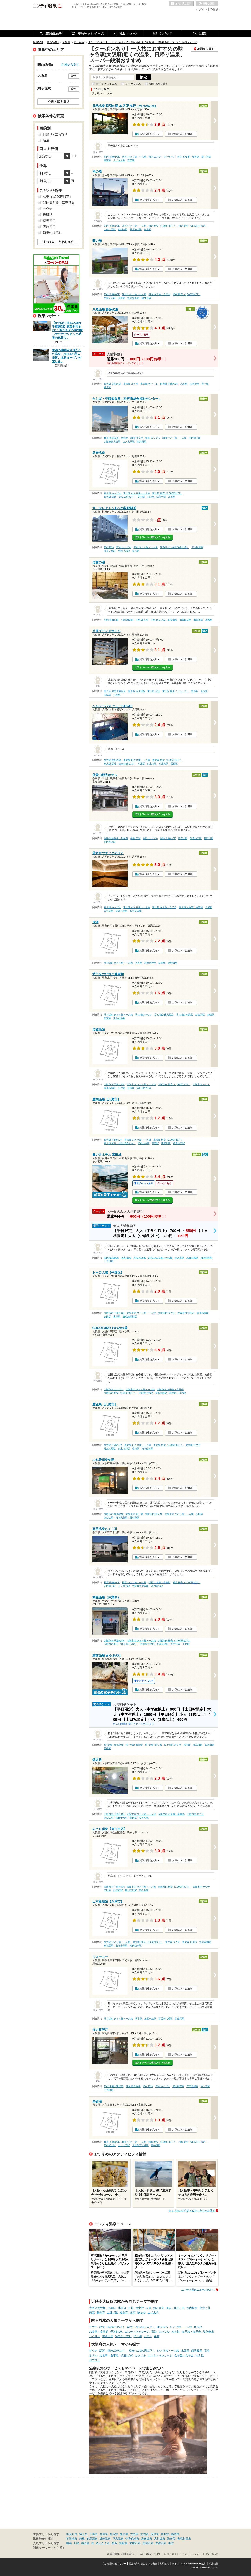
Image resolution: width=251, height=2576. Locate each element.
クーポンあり (133, 83)
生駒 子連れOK (168, 838)
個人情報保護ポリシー (114, 2563)
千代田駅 (108, 1261)
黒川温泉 (159, 2538)
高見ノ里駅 (110, 551)
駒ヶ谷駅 (206, 156)
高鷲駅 (121, 298)
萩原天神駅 (150, 963)
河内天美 (158, 2307)
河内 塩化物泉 (111, 1257)
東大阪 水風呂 (189, 1942)
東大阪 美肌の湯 (112, 383)
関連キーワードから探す (49, 2547)
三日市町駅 (192, 2086)
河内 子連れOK (112, 156)
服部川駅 (198, 619)
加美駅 (172, 1393)
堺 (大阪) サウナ (143, 1014)
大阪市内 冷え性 (153, 1514)
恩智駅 (141, 496)
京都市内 (147, 2543)
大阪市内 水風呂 (186, 1313)
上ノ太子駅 (119, 160)
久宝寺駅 (151, 763)
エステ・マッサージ (137, 2331)
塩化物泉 (208, 2331)
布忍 (169, 2307)
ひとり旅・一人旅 (181, 2326)
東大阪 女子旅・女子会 (164, 907)
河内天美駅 (121, 1517)
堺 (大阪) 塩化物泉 (113, 1745)
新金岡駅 (200, 1014)
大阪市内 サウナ (201, 1084)
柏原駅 (147, 229)
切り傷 (138, 2336)
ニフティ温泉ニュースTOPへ (198, 2289)
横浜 (69, 2543)
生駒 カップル (158, 619)
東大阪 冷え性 (130, 383)
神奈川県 (71, 2534)
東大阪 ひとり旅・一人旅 (136, 493)
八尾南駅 (163, 763)
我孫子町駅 (121, 1817)
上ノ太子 (153, 2312)
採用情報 (213, 2563)
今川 (131, 2307)
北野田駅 (172, 963)
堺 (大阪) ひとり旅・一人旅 (118, 963)
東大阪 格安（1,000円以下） (167, 493)
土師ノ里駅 (110, 229)
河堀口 (112, 2307)
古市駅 (131, 160)
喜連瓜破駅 (110, 1088)
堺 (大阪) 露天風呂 (164, 1014)
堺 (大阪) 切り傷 (153, 1745)
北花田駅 (197, 1745)
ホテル (148, 2336)
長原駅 (174, 763)
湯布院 (171, 2538)
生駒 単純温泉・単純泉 (116, 838)
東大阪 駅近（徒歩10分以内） (120, 496)
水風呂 (198, 2326)
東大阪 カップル (148, 383)
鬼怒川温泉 (184, 2538)
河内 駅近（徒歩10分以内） (193, 226)
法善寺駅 (194, 383)
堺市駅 (187, 1745)
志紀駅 (183, 383)
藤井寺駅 (146, 298)
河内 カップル (123, 547)
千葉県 (93, 2534)
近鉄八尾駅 (121, 911)
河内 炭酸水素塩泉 (113, 2086)
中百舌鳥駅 (119, 1018)
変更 (74, 76)
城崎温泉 (105, 2538)
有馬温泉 (92, 2538)
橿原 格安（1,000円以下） (186, 1582)
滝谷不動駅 (192, 1257)
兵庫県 (104, 2534)
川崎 (76, 2543)
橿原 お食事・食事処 (159, 1582)
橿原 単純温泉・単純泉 (116, 438)
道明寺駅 (122, 229)
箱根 (82, 2538)
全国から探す (70, 64)
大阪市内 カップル (113, 1389)
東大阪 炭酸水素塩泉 (115, 691)
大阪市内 (134, 2543)
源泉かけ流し (123, 2336)
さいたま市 (103, 2543)
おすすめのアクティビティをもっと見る (192, 2210)
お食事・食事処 (98, 2331)
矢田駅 (107, 1316)
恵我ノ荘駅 (110, 298)
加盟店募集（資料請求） (121, 2554)
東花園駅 (108, 1945)
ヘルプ (195, 2554)
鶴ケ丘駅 (144, 1890)
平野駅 (185, 1644)
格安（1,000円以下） (112, 2326)
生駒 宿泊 (135, 838)
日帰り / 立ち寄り (55, 134)
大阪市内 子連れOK (114, 1084)
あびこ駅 (108, 1517)
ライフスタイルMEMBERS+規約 (189, 2563)
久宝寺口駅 (136, 911)
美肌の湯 (107, 2336)
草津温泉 (71, 2538)
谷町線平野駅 (144, 1088)
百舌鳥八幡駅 (165, 2018)
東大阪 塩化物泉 (136, 691)
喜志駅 (107, 160)
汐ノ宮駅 (179, 1257)
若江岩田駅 (121, 1945)
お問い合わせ (210, 2554)
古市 (133, 2312)
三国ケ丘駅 (150, 2018)
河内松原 (191, 2307)
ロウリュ (94, 2336)
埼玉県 (83, 2534)
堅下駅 (205, 383)
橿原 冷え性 (136, 438)
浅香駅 (107, 1748)
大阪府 (134, 2534)
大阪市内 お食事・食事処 (171, 1814)
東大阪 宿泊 (153, 691)
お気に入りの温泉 (181, 3)
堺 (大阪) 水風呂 (184, 1014)
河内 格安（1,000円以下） (162, 226)
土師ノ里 (112, 2312)
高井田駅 (141, 441)
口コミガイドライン (175, 2554)
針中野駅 (134, 1517)
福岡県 (175, 2534)
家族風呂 (49, 226)
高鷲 (92, 2312)
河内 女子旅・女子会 (159, 294)
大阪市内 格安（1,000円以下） (174, 1084)
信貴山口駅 (185, 619)
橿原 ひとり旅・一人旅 (174, 438)
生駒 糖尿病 (127, 619)
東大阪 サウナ (193, 1445)
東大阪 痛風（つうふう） (175, 691)
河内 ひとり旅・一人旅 (134, 156)
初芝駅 (138, 963)
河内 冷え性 (139, 1257)
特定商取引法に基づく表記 (143, 2563)
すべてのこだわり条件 (58, 242)
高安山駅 (172, 619)
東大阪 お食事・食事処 (191, 907)
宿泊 (154, 2331)
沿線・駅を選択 (58, 101)
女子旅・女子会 (191, 2331)
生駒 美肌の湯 (111, 619)
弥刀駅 (135, 1448)
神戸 (171, 2543)
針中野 (140, 2307)
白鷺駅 (162, 963)
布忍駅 (135, 551)
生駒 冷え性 (142, 619)
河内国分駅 (157, 1586)
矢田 (148, 2307)
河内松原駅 (133, 298)
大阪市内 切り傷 (134, 1514)
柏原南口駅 (136, 229)
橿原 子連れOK (112, 1582)
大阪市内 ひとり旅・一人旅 (141, 1084)
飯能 (114, 2543)
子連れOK (116, 2331)
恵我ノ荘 (204, 2307)
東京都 (124, 2534)
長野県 (155, 2534)
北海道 (144, 2534)
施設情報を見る (148, 133)
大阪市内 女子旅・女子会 (170, 1389)
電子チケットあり (107, 83)
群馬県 (114, 2534)
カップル (164, 2331)
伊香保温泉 (132, 2538)
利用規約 (164, 2563)
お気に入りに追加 (182, 133)
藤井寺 (101, 2312)
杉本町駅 (144, 1817)
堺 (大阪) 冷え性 (172, 1745)
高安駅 (171, 496)
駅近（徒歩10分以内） (141, 2326)
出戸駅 (121, 1088)
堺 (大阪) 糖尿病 (134, 1745)
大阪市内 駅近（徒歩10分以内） (121, 1644)
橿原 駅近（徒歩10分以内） (193, 2142)
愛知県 (165, 2534)
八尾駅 (116, 694)
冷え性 (176, 2331)
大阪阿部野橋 (97, 2307)
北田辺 (122, 2307)
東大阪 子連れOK (169, 383)
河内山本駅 (144, 1143)
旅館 (156, 2336)
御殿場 (123, 2543)
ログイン (201, 9)
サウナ (93, 2326)
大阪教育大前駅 (112, 441)
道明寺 (124, 2312)
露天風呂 (162, 2326)
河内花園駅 (205, 1942)
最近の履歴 (207, 3)
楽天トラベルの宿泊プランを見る (152, 537)
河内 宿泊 (109, 547)
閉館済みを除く (158, 83)
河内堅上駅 (195, 438)
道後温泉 (146, 2538)
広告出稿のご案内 (149, 2554)
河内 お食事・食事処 (188, 156)
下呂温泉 (118, 2538)
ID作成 (214, 9)
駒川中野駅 (131, 1890)
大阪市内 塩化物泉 (113, 1514)
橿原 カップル (152, 438)
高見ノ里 (179, 2307)
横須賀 (85, 2543)
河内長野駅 (206, 1257)
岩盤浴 (47, 214)
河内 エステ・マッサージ (162, 156)
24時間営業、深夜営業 (59, 202)
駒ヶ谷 (141, 2312)
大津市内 (160, 2543)
